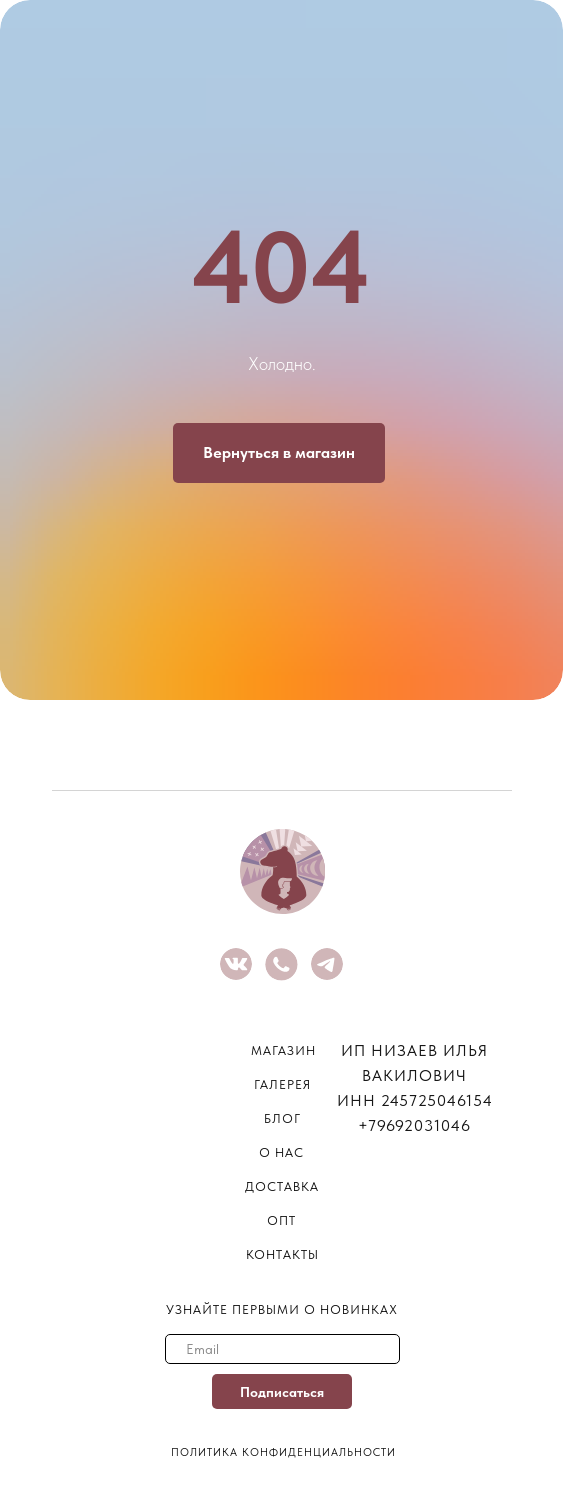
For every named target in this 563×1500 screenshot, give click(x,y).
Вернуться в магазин (279, 452)
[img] (236, 964)
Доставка (282, 1186)
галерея (282, 1084)
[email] (282, 1349)
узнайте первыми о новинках (282, 1309)
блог (282, 1118)
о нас (281, 1152)
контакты (282, 1254)
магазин (283, 1050)
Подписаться (282, 1392)
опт (281, 1220)
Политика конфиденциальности (283, 1452)
